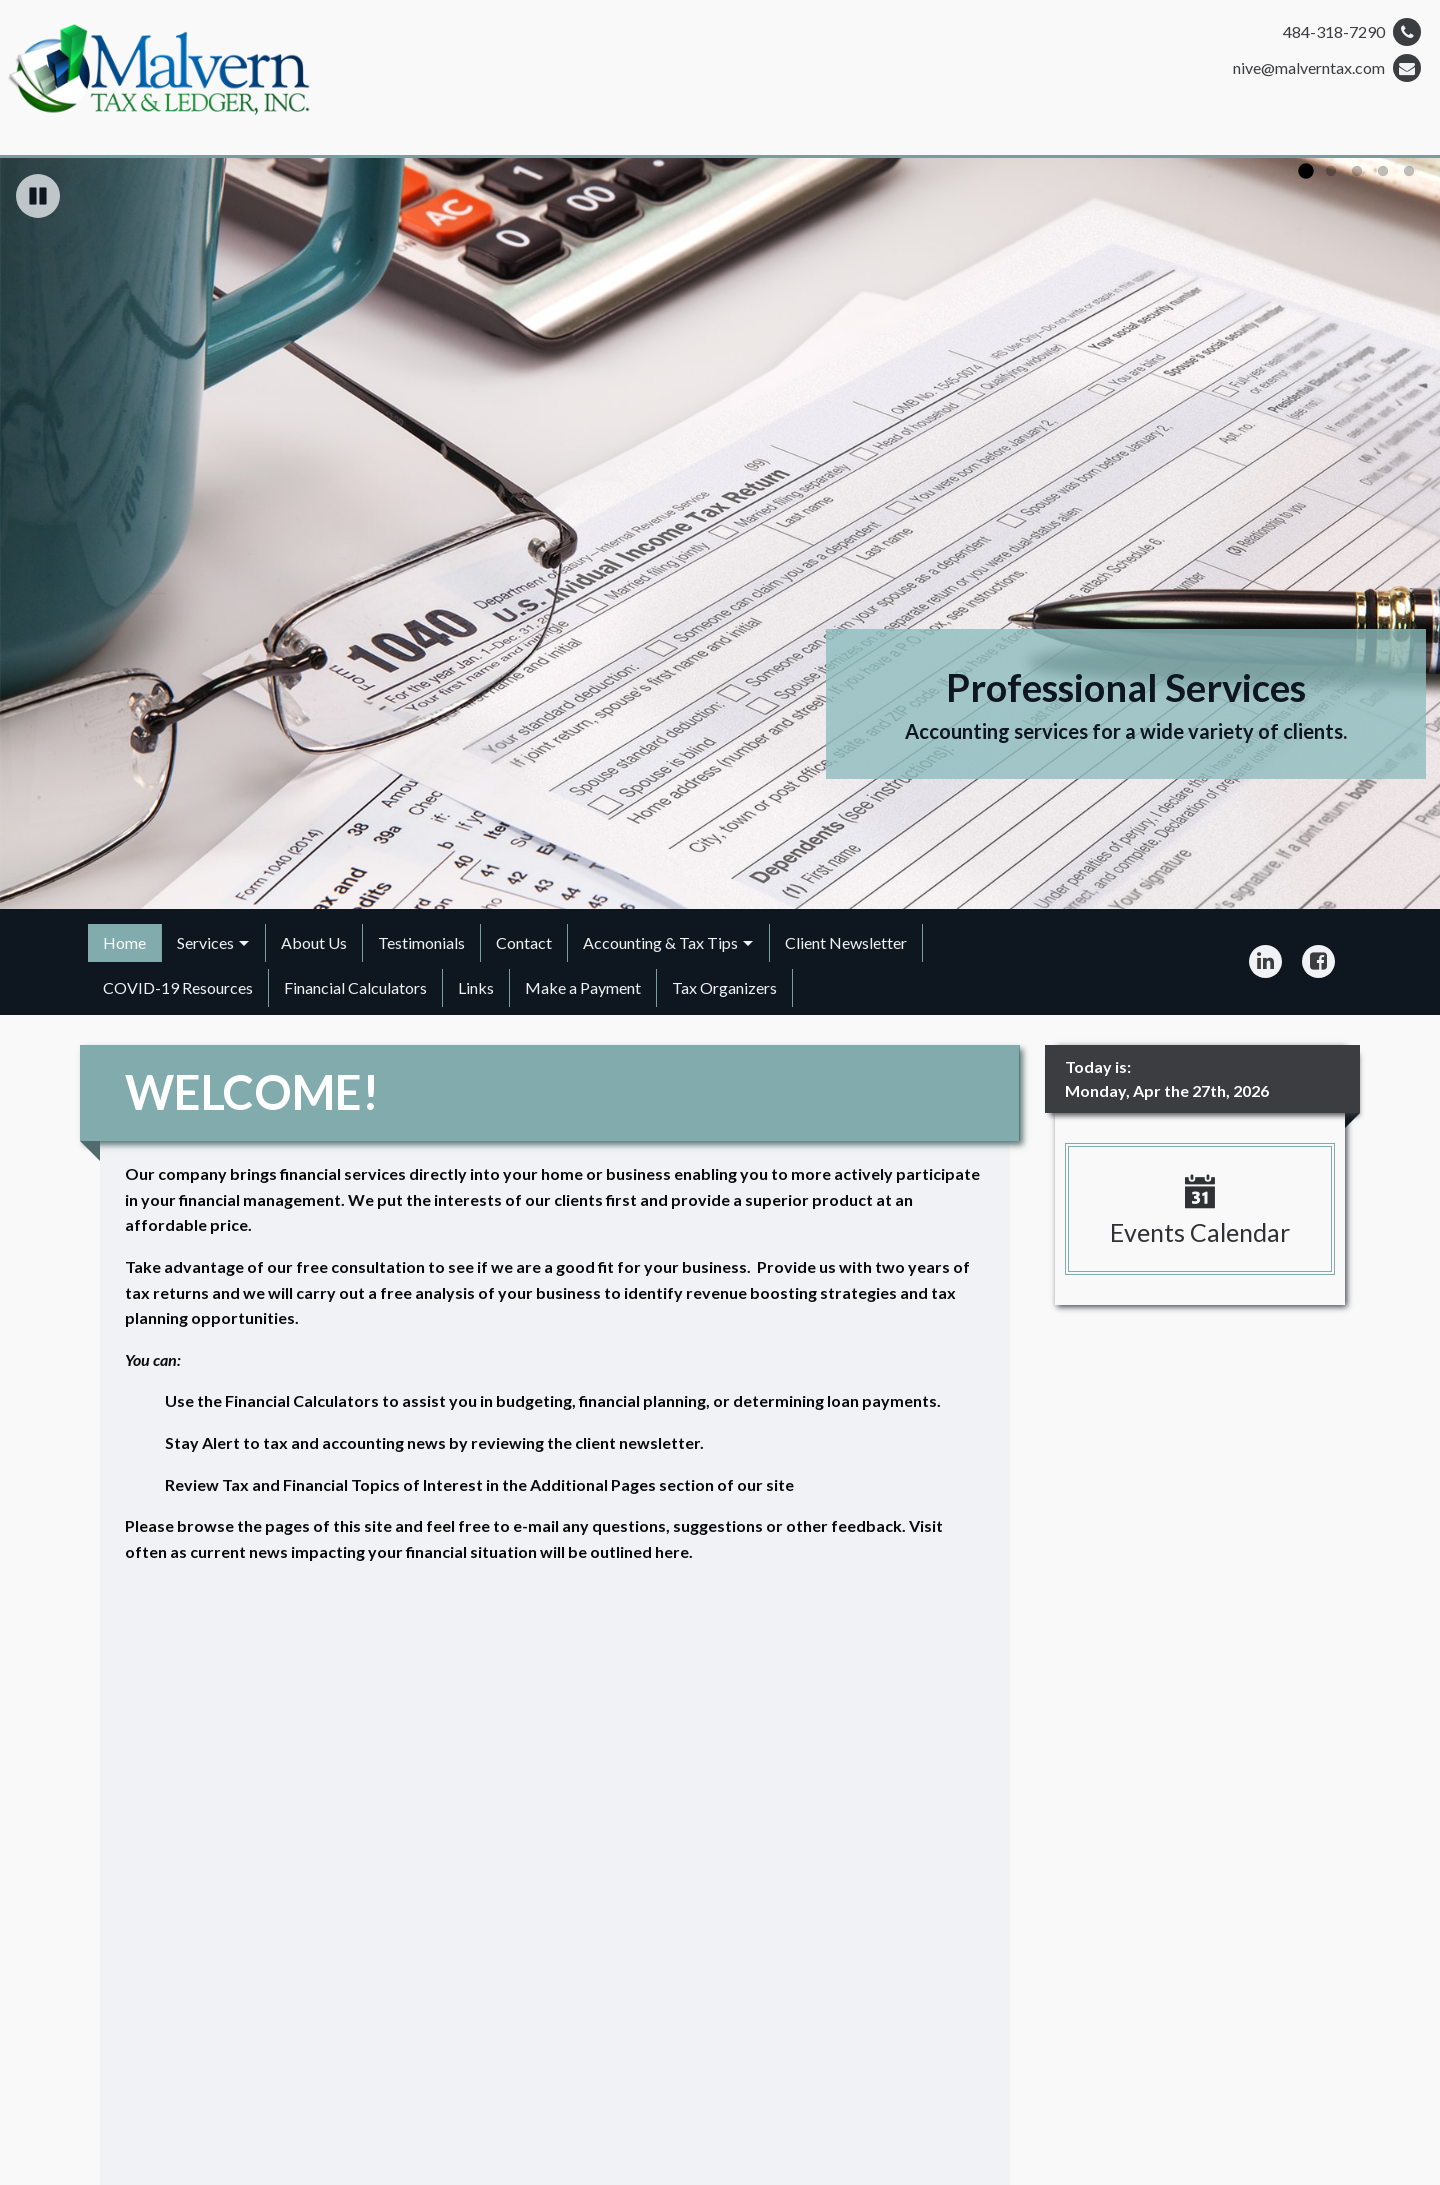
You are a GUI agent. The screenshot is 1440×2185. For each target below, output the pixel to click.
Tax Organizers (724, 987)
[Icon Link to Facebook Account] (1318, 962)
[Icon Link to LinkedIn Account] (1265, 962)
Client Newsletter (846, 942)
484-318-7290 (1352, 32)
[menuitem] (125, 943)
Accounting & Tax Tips (660, 942)
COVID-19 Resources (178, 987)
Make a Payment (583, 987)
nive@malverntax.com (1327, 68)
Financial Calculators (355, 987)
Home (124, 942)
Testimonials (421, 942)
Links (476, 987)
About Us (314, 942)
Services (205, 942)
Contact (524, 942)
